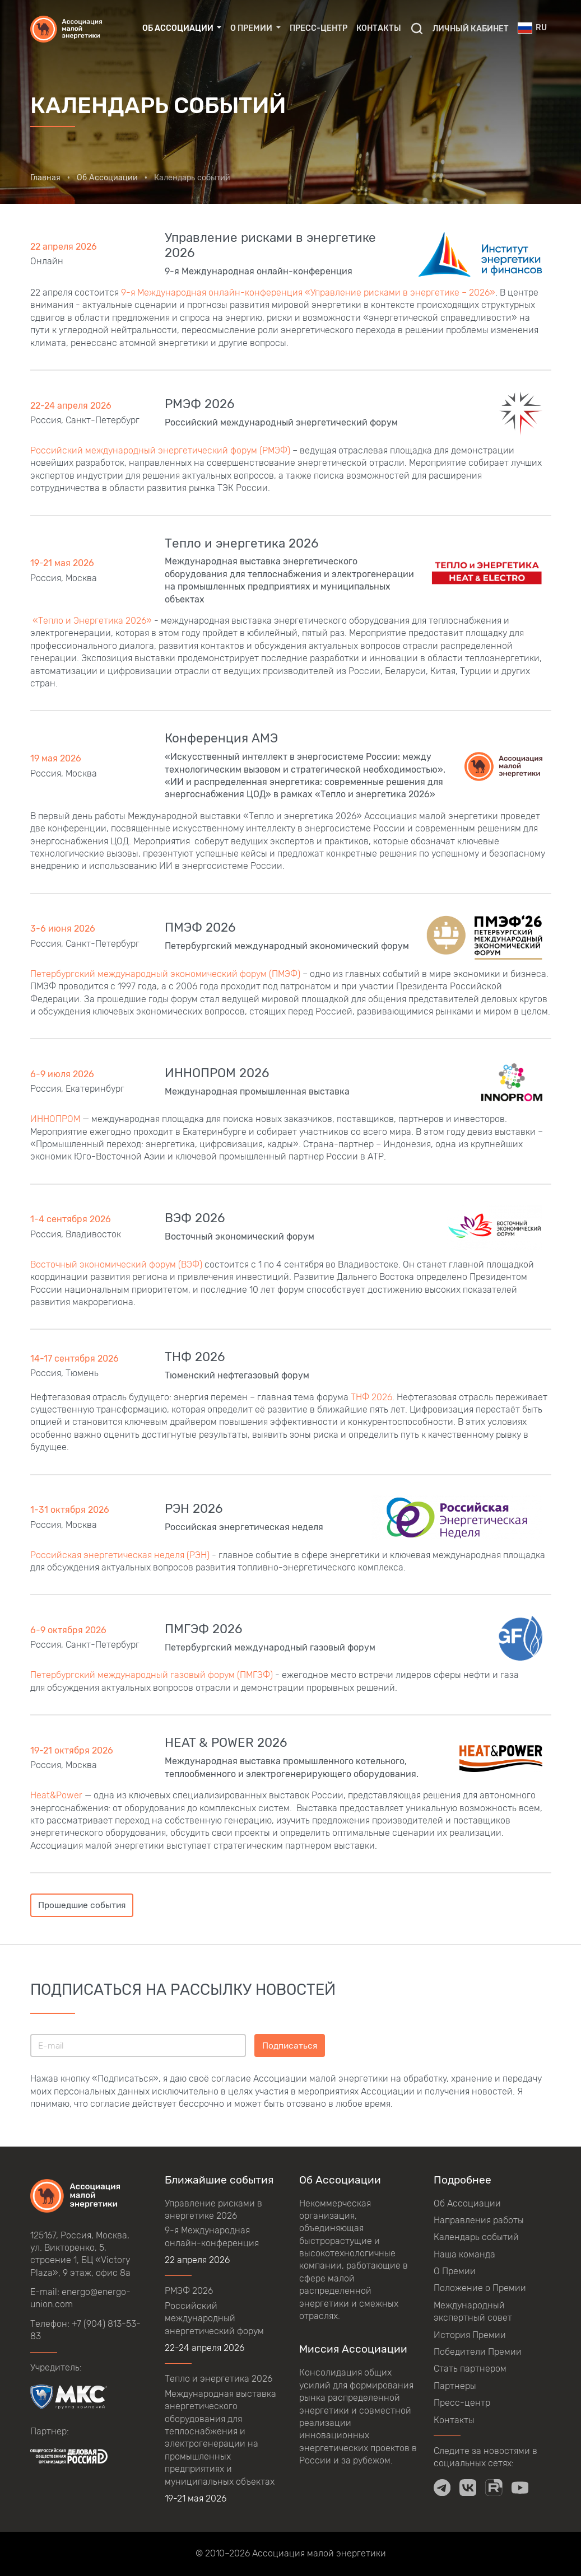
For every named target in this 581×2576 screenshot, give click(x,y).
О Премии (455, 2271)
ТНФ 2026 (371, 1397)
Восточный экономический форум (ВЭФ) (117, 1264)
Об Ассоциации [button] (178, 28)
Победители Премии (478, 2351)
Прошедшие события (82, 1905)
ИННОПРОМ (56, 1119)
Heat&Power (56, 1795)
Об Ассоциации (467, 2203)
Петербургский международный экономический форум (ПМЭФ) (165, 974)
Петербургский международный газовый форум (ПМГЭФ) (151, 1675)
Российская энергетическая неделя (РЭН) (120, 1555)
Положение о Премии (480, 2288)
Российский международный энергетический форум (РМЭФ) (160, 450)
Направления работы (479, 2220)
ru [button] (532, 28)
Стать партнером (470, 2368)
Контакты (378, 28)
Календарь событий (476, 2237)
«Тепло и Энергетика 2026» (91, 620)
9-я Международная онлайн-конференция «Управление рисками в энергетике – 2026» (308, 292)
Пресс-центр (318, 28)
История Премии (470, 2335)
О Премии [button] (252, 28)
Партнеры (455, 2386)
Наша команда (464, 2254)
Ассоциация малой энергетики (319, 2553)
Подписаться (289, 2045)
